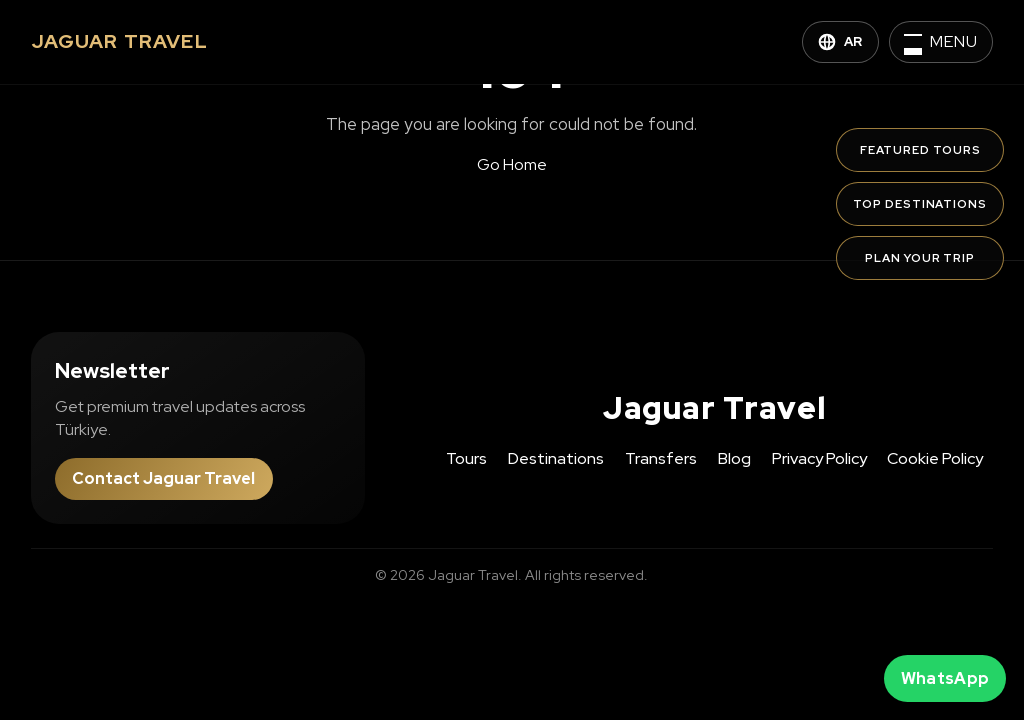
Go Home (512, 164)
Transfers (661, 458)
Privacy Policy (819, 458)
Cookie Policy (935, 458)
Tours (466, 458)
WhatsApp (945, 678)
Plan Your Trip (920, 258)
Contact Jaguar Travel (163, 478)
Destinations (556, 458)
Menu (954, 41)
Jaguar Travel (714, 408)
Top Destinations (920, 204)
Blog (734, 458)
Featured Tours (920, 150)
